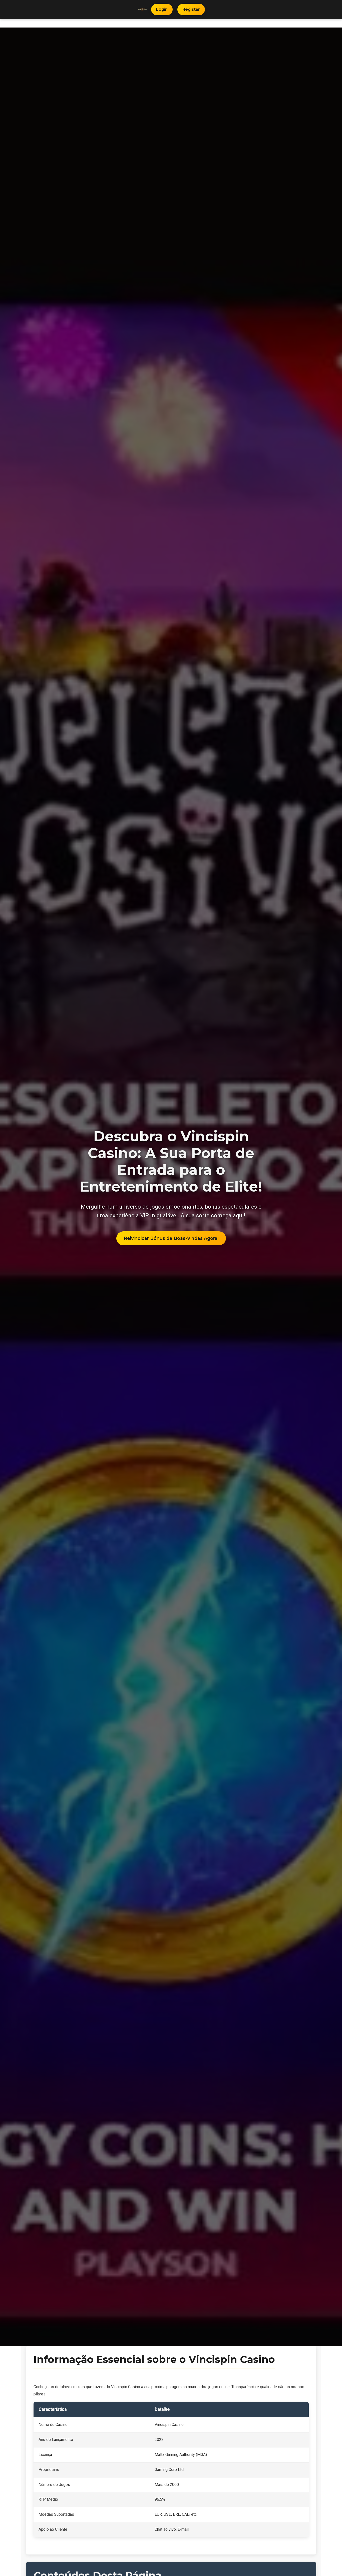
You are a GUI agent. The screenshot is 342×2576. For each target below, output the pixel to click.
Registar (191, 9)
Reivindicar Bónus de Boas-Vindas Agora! (171, 1238)
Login (162, 9)
